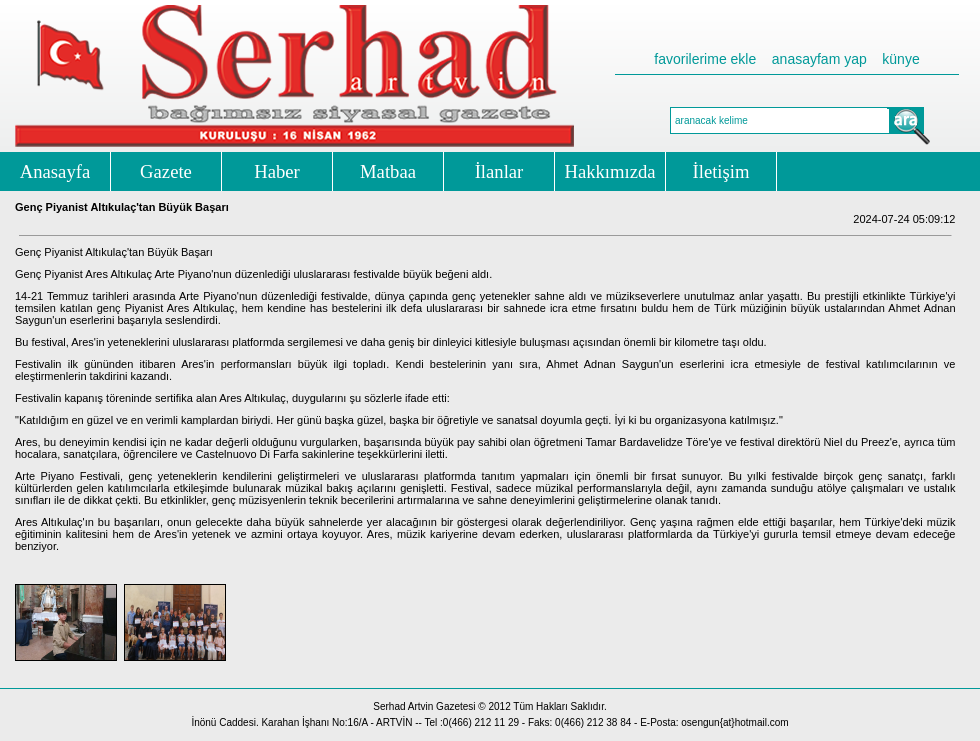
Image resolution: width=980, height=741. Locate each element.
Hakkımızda (609, 171)
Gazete (166, 171)
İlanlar (499, 171)
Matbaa (388, 171)
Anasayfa (55, 171)
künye (900, 59)
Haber (277, 171)
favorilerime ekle (705, 59)
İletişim (721, 171)
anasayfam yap (819, 59)
